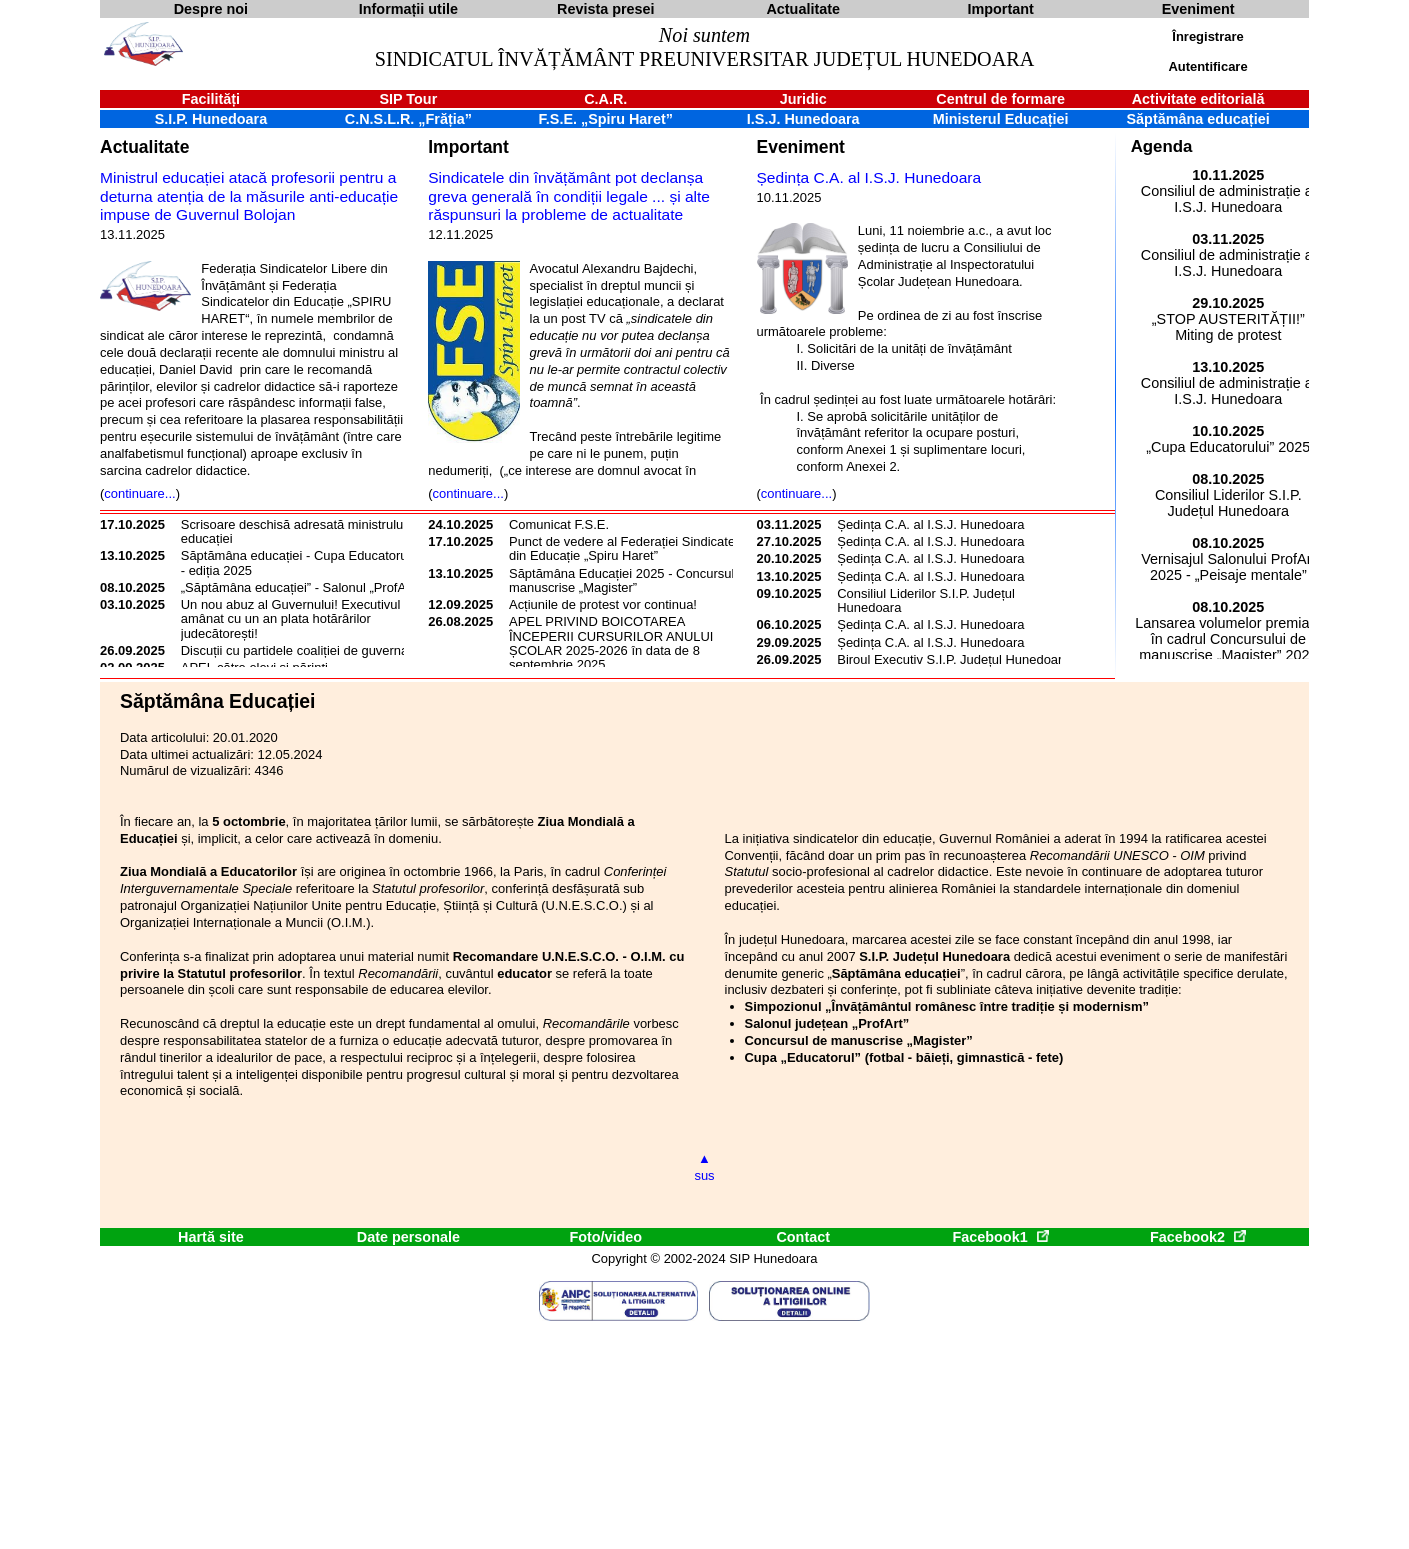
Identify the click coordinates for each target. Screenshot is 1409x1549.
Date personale (408, 1237)
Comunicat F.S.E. (559, 524)
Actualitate (144, 147)
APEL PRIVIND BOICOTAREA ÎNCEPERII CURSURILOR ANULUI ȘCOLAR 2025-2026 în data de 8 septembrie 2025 (611, 643)
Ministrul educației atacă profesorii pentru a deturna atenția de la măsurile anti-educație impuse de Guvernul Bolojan (249, 196)
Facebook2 (1198, 1237)
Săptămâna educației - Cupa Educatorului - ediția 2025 (301, 562)
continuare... (139, 493)
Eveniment (801, 147)
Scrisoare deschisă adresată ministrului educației (293, 531)
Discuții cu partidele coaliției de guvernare (300, 650)
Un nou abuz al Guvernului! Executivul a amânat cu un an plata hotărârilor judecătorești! (296, 619)
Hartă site (211, 1237)
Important (468, 147)
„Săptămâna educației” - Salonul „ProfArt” (300, 587)
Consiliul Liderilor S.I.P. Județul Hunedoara (926, 600)
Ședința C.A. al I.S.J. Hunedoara (869, 177)
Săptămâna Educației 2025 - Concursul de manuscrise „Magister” (630, 580)
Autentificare (1207, 66)
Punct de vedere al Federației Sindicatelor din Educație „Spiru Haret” (629, 548)
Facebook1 (1000, 1237)
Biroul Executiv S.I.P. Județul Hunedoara (953, 659)
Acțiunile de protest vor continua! (603, 604)
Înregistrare (1207, 36)
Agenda (1162, 146)
